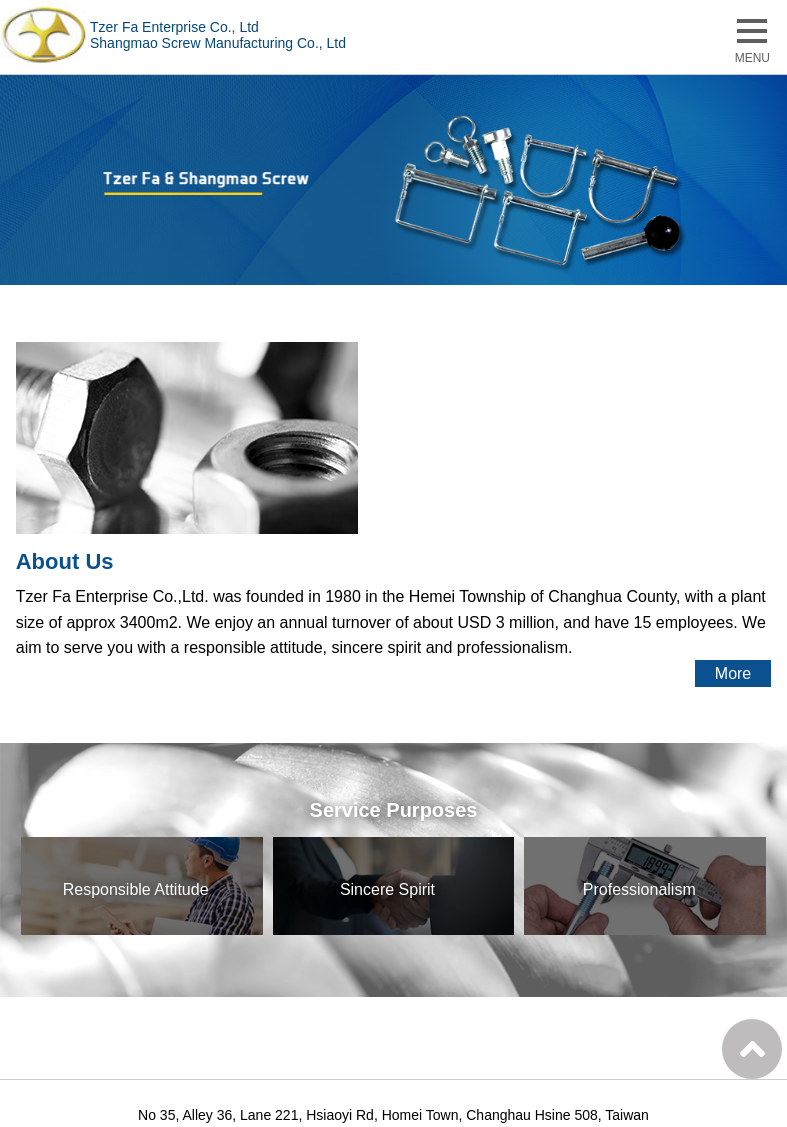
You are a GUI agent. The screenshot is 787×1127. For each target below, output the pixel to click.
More (733, 673)
